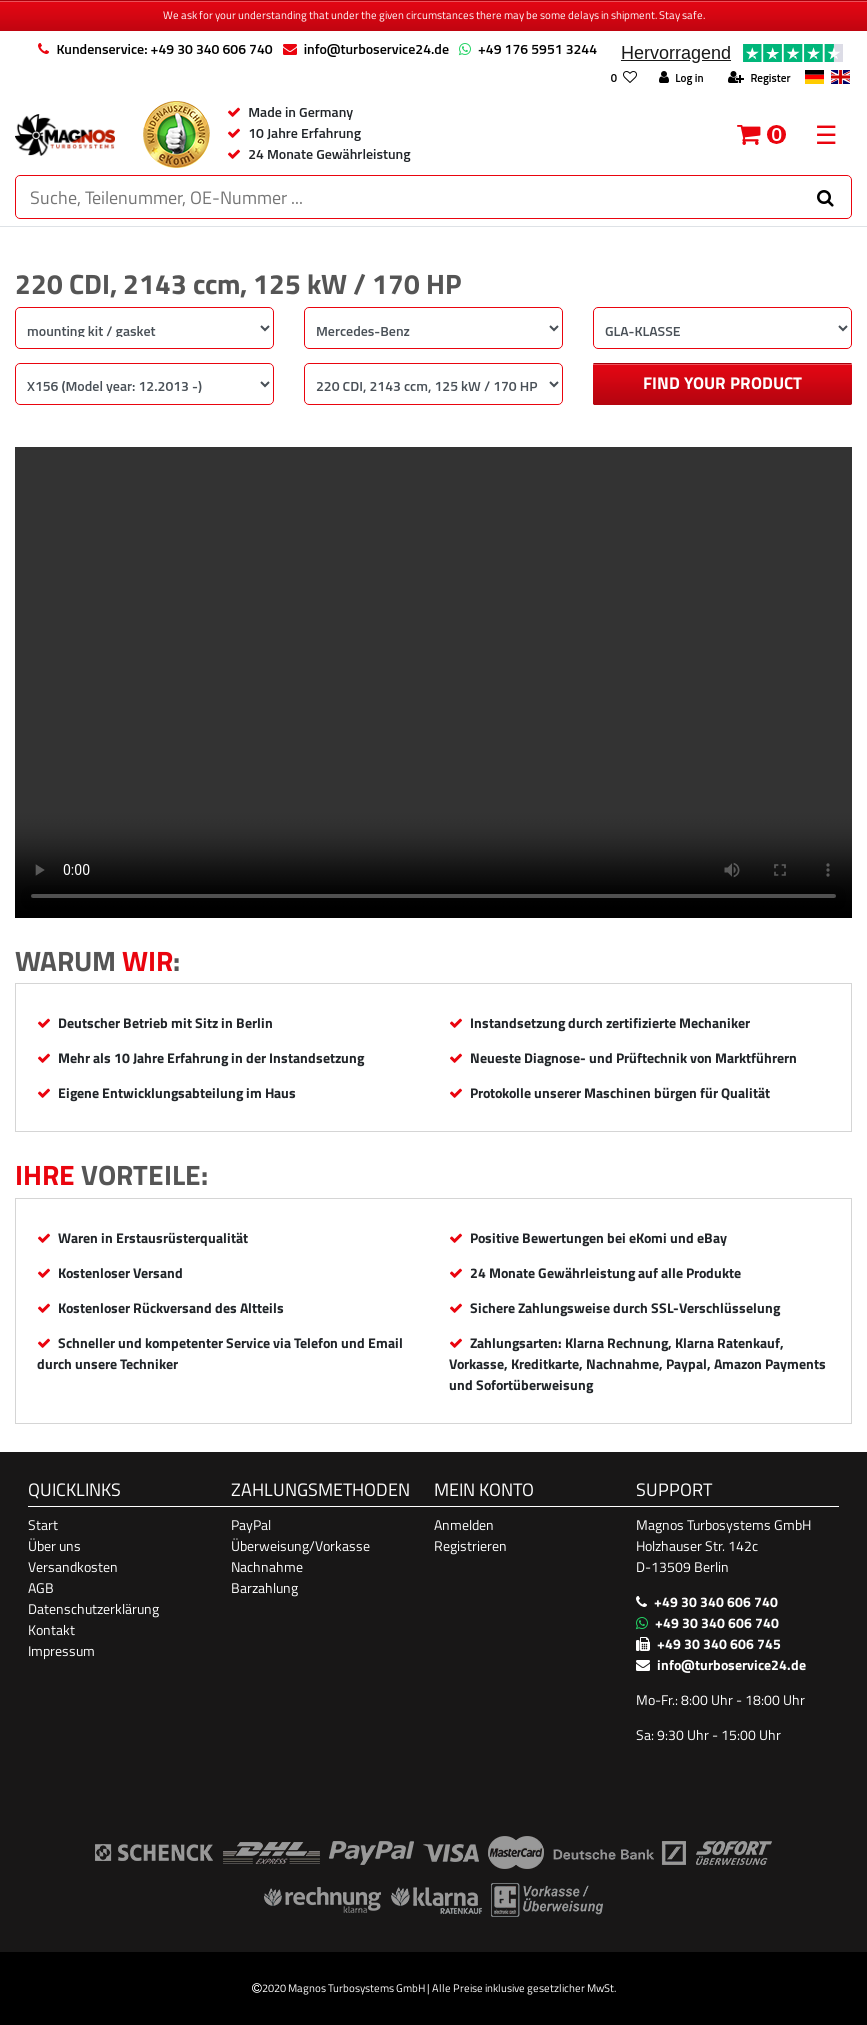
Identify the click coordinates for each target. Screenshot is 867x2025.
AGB (41, 1587)
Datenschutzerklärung (93, 1608)
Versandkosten (73, 1566)
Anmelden (464, 1524)
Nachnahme (267, 1566)
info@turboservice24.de (376, 48)
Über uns (54, 1545)
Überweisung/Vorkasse (300, 1545)
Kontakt (51, 1629)
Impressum (61, 1650)
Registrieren (470, 1545)
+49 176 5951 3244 (537, 48)
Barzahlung (264, 1587)
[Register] (759, 78)
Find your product (722, 383)
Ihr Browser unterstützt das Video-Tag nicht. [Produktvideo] (433, 682)
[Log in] (681, 78)
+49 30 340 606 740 (716, 1601)
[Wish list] (623, 78)
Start (43, 1524)
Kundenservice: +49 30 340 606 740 (164, 48)
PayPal (251, 1524)
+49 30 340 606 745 (719, 1643)
